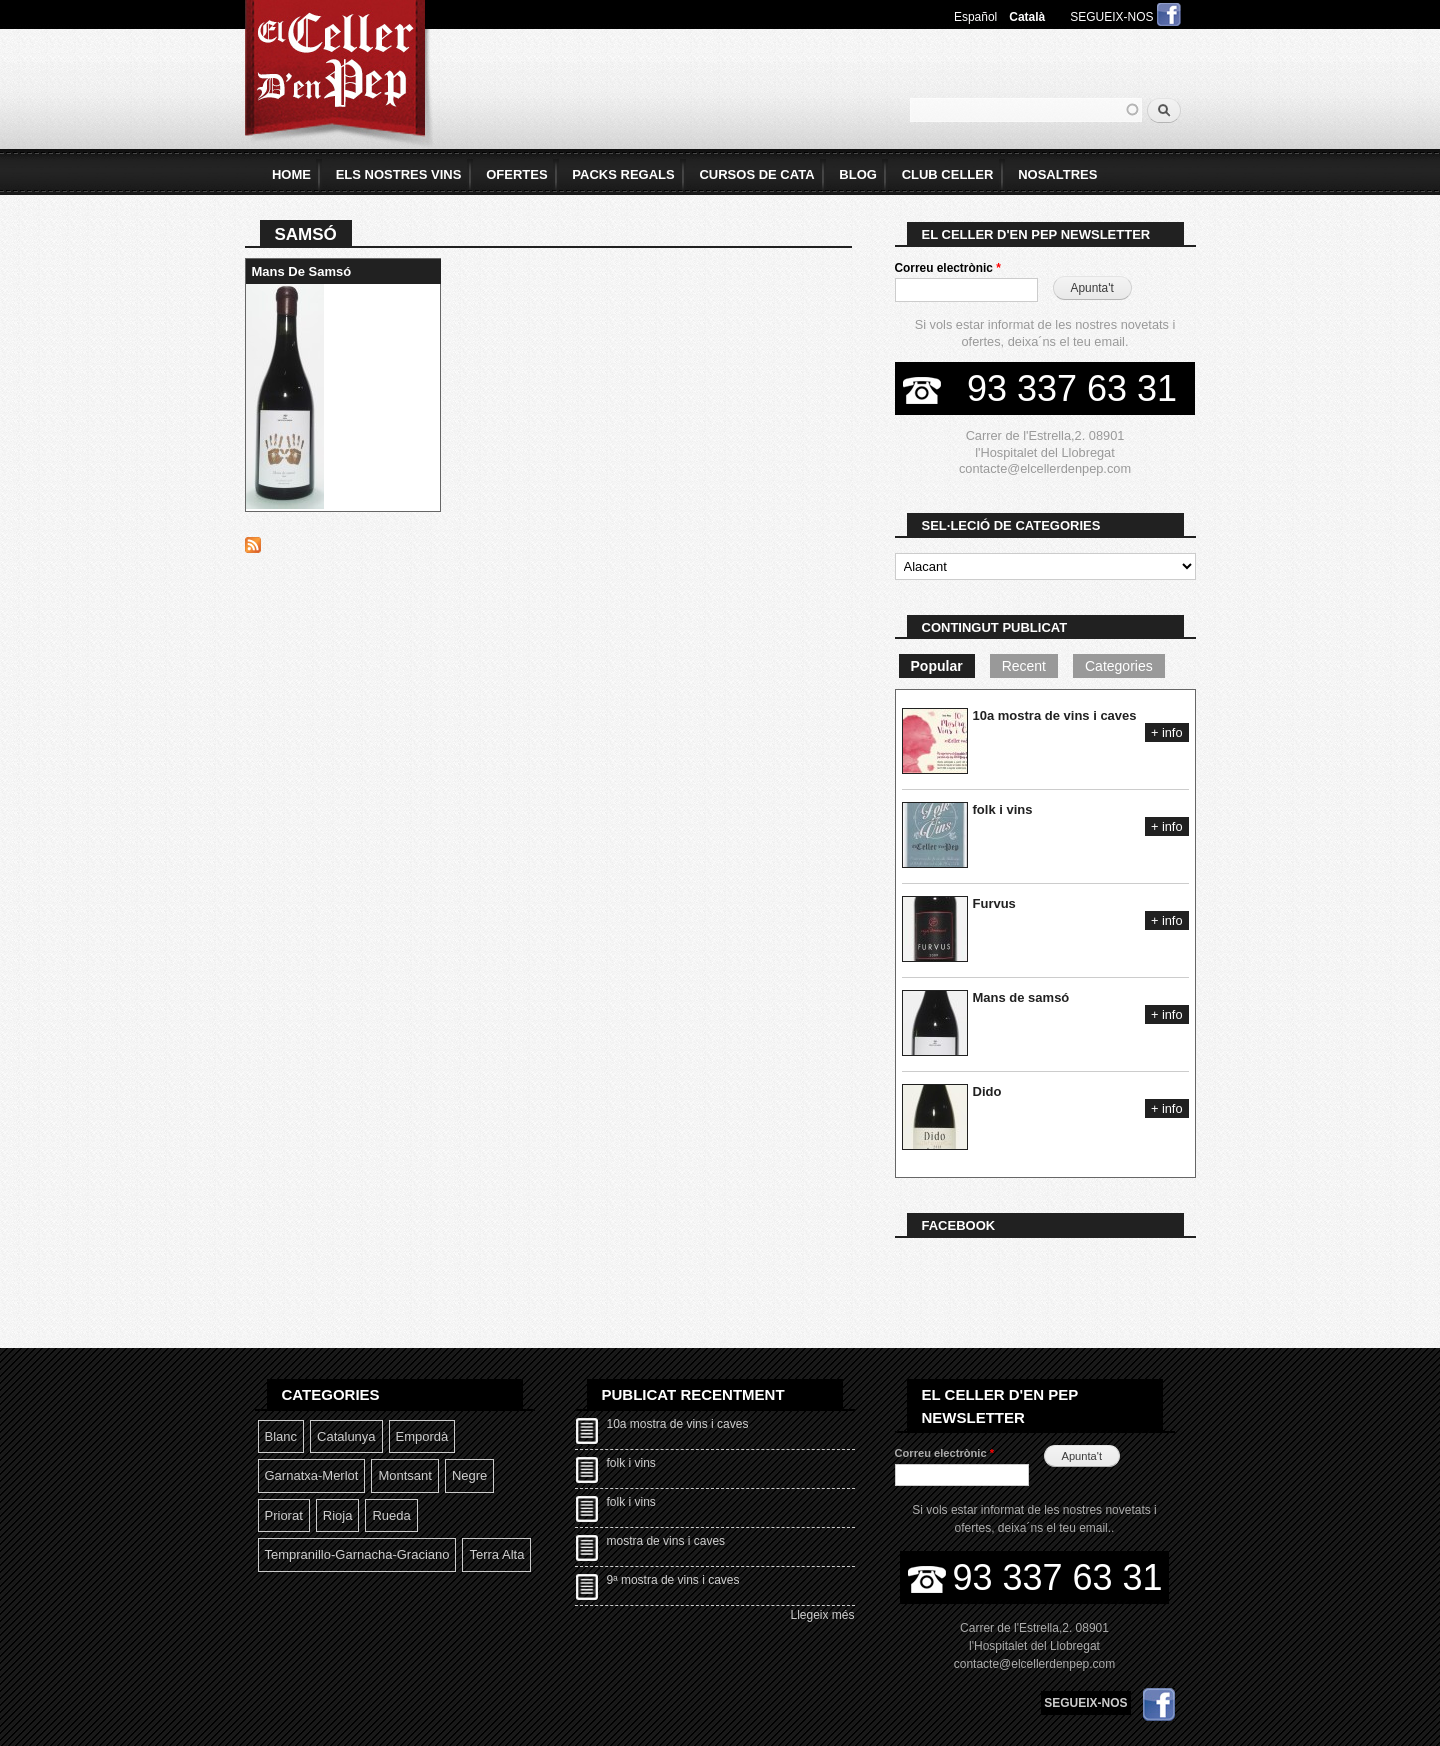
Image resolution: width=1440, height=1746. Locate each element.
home (291, 174)
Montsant (404, 1475)
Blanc (281, 1436)
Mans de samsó (302, 271)
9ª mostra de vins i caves (673, 1580)
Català (1027, 17)
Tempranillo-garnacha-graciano (357, 1554)
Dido (987, 1091)
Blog (858, 174)
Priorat (284, 1515)
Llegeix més (823, 1615)
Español (975, 17)
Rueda (391, 1515)
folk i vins (1003, 809)
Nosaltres (1057, 174)
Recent (1024, 666)
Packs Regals (623, 174)
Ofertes (516, 174)
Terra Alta (496, 1554)
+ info (1167, 732)
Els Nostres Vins (399, 174)
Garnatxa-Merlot (312, 1475)
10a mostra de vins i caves (1055, 715)
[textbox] (1026, 110)
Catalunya (346, 1436)
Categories (1119, 666)
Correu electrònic (948, 268)
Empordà (422, 1436)
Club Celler (948, 174)
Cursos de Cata (756, 174)
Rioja (338, 1515)
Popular (937, 666)
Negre (469, 1475)
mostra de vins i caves (666, 1541)
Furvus (994, 903)
